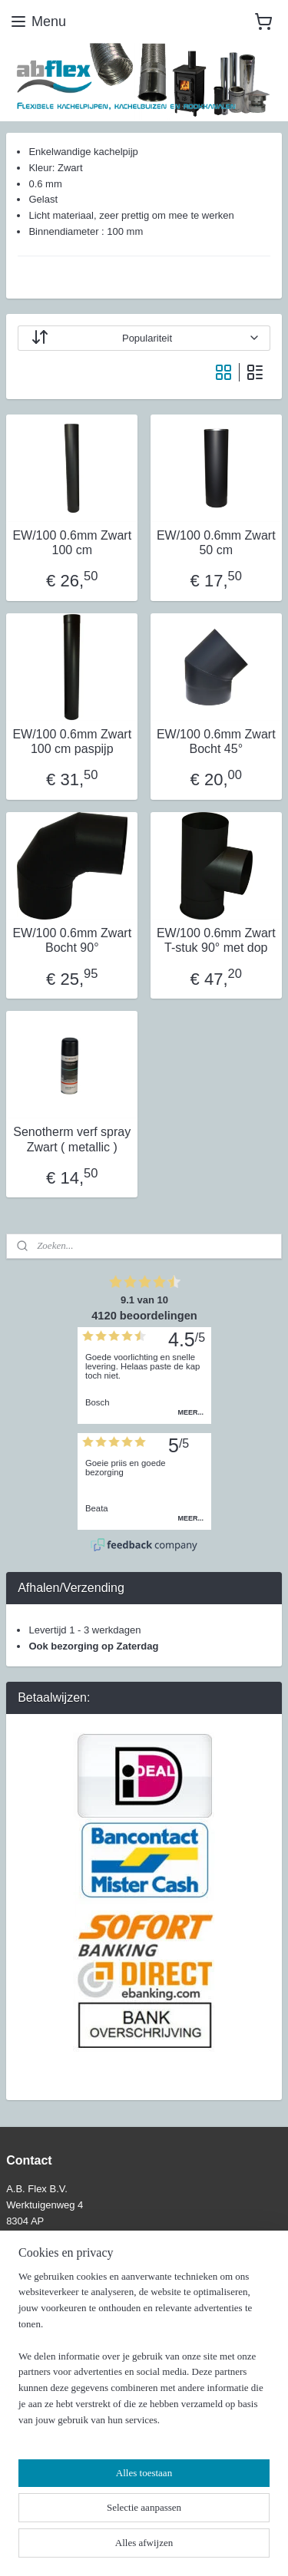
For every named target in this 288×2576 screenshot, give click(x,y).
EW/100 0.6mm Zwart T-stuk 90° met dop (216, 940)
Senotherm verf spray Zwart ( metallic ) (72, 1140)
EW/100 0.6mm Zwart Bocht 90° (71, 940)
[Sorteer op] (144, 338)
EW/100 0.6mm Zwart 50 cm (216, 542)
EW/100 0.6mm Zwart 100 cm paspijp (71, 741)
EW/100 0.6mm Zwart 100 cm (71, 542)
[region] (144, 2355)
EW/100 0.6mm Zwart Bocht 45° (216, 741)
